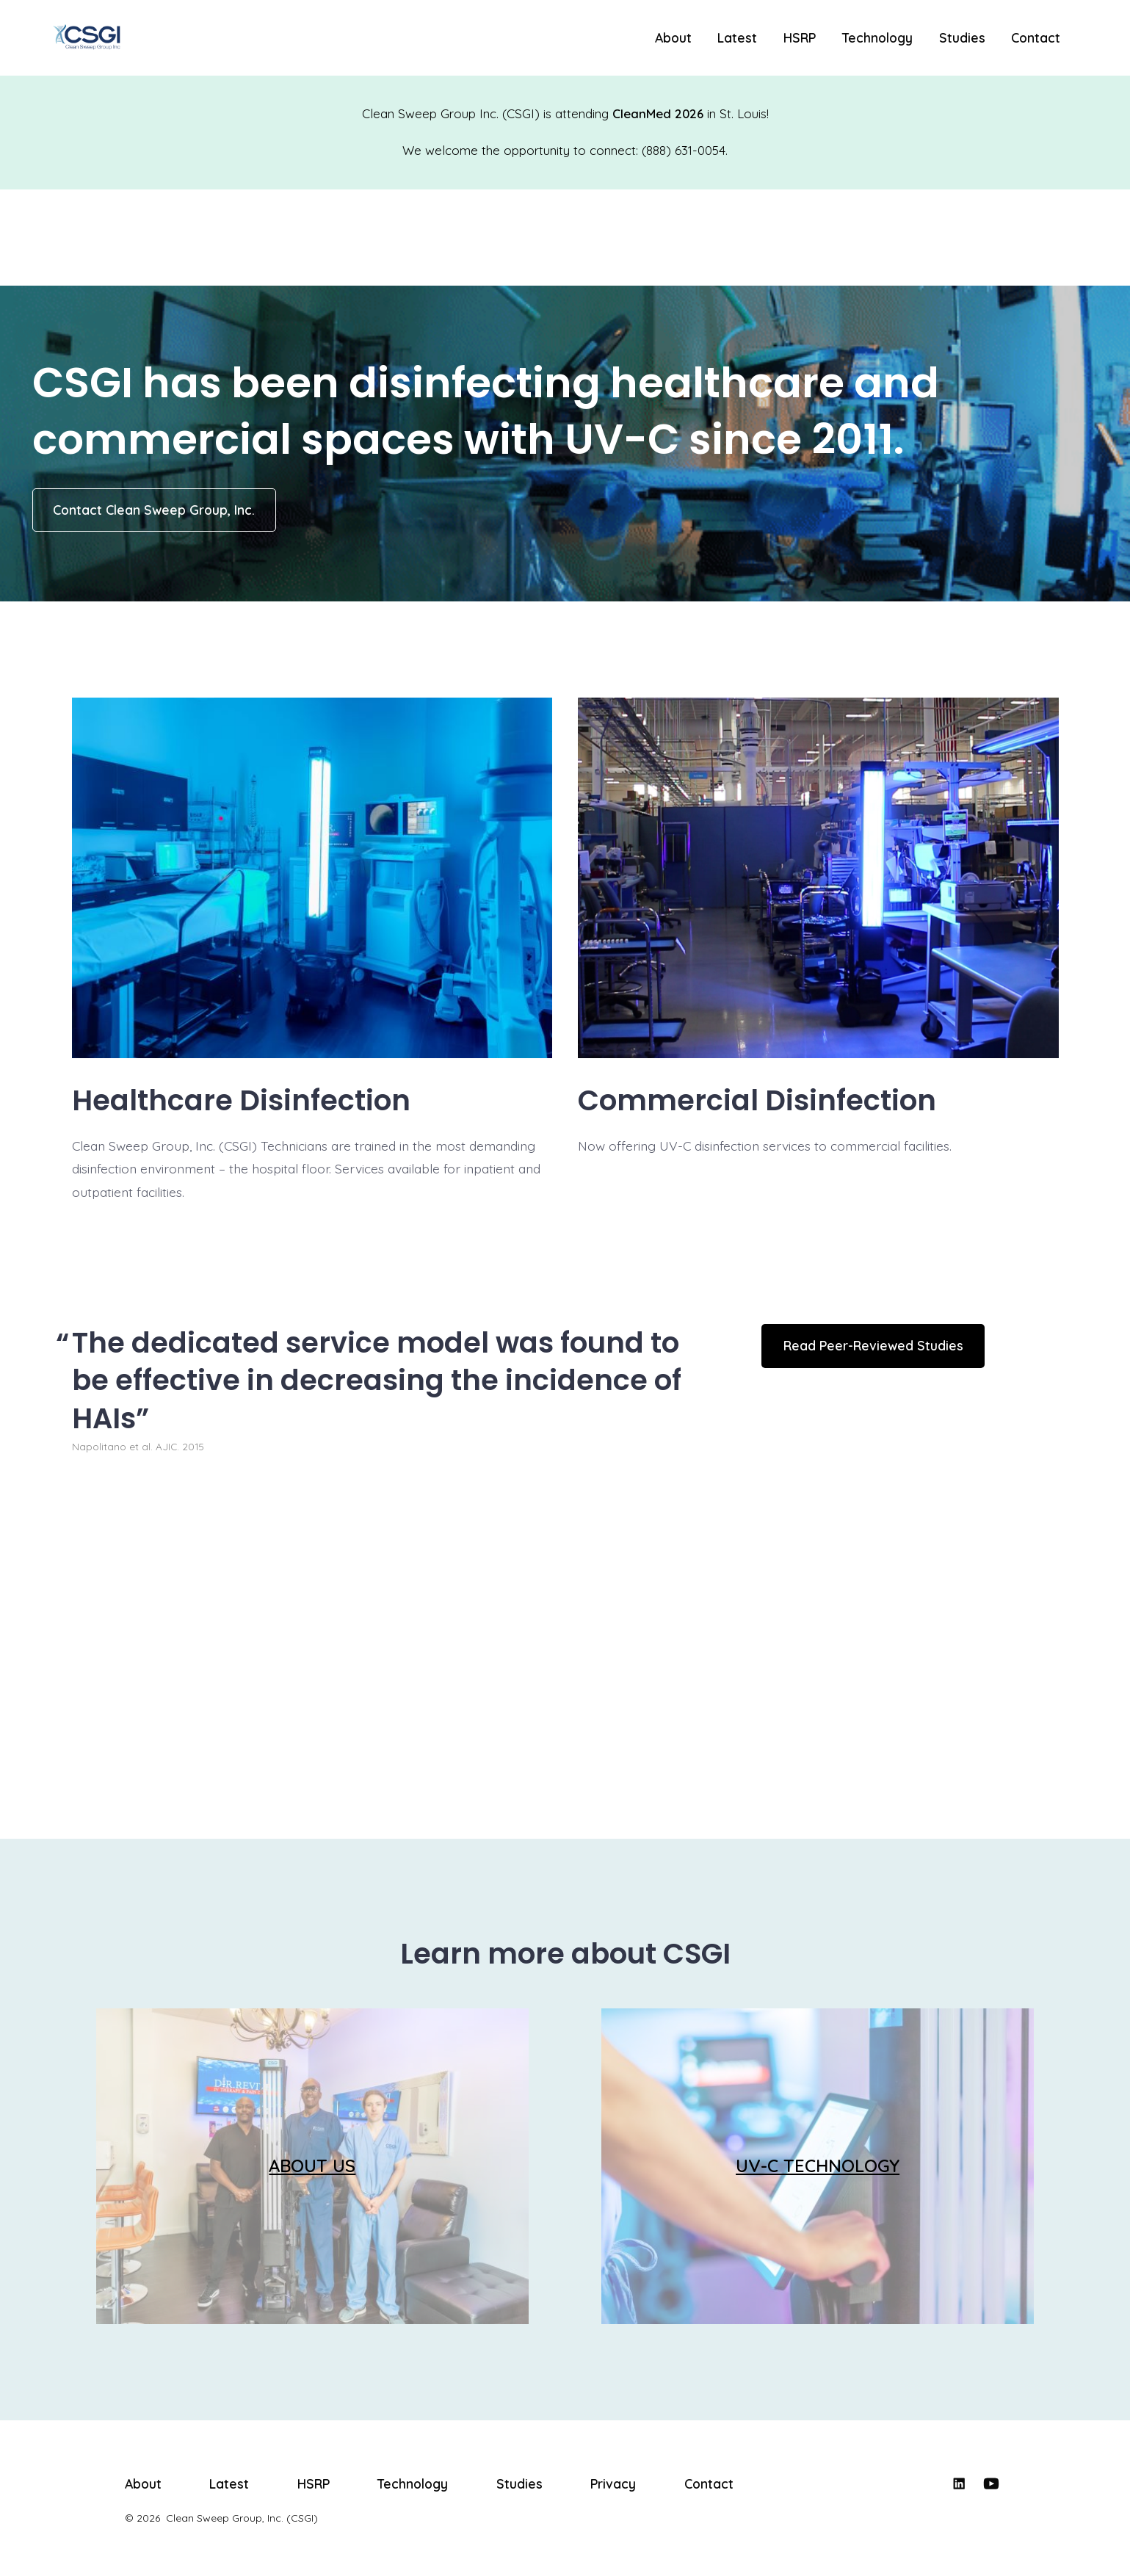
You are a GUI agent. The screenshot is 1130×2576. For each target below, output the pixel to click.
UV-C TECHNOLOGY (817, 2165)
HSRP (799, 37)
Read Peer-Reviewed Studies (873, 1345)
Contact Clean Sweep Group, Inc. (154, 510)
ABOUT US (312, 2165)
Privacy (613, 2483)
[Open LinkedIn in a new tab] (959, 2483)
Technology (877, 37)
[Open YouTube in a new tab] (991, 2483)
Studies (962, 37)
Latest (737, 37)
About (673, 37)
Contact (1035, 37)
